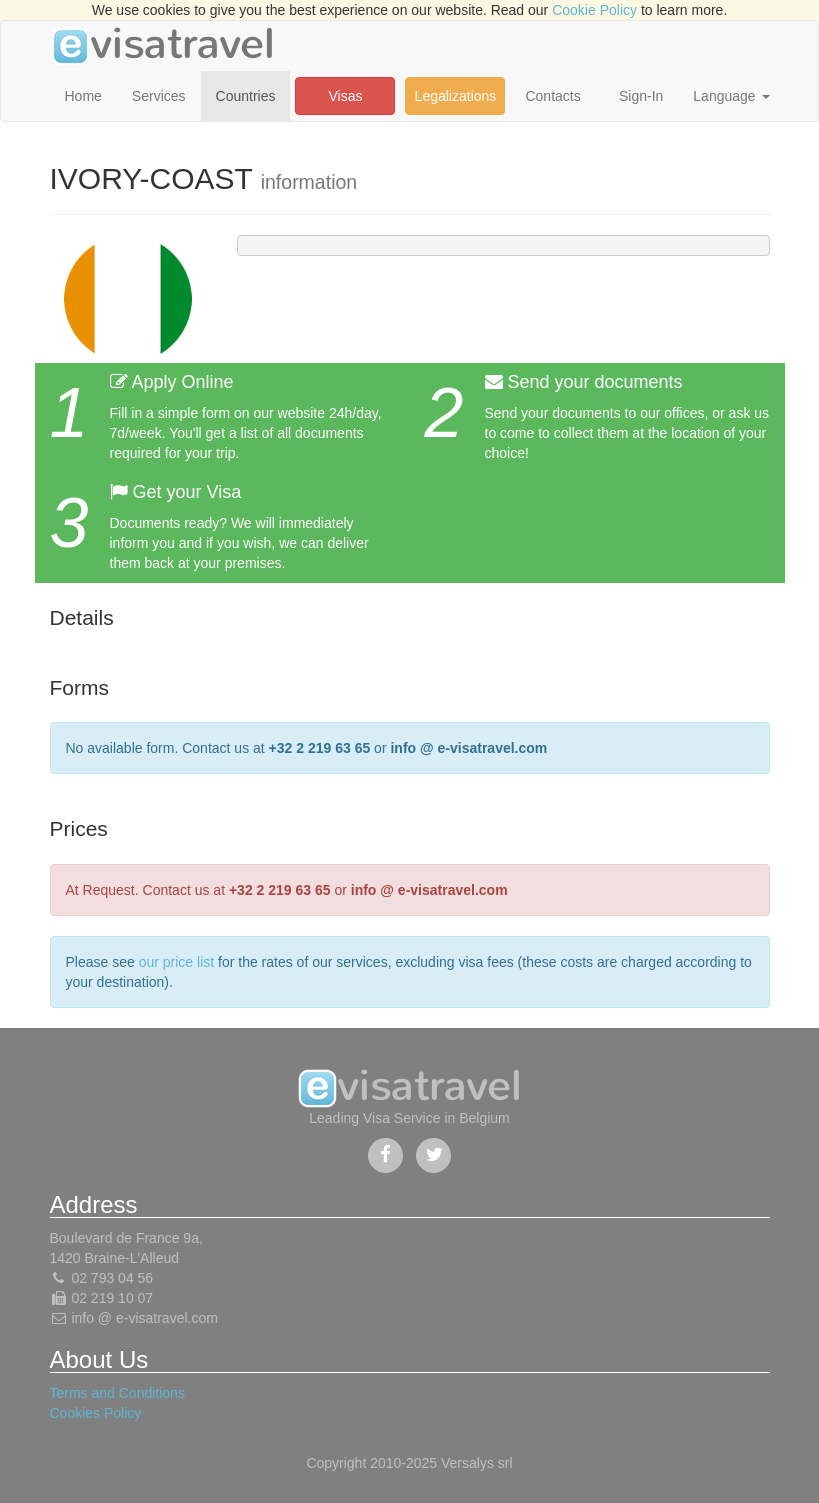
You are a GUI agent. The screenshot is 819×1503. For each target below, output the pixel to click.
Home (83, 96)
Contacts (552, 96)
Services (159, 96)
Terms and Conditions (117, 1393)
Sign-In (641, 96)
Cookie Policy (594, 10)
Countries (246, 96)
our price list (176, 962)
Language (731, 96)
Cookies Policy (96, 1413)
